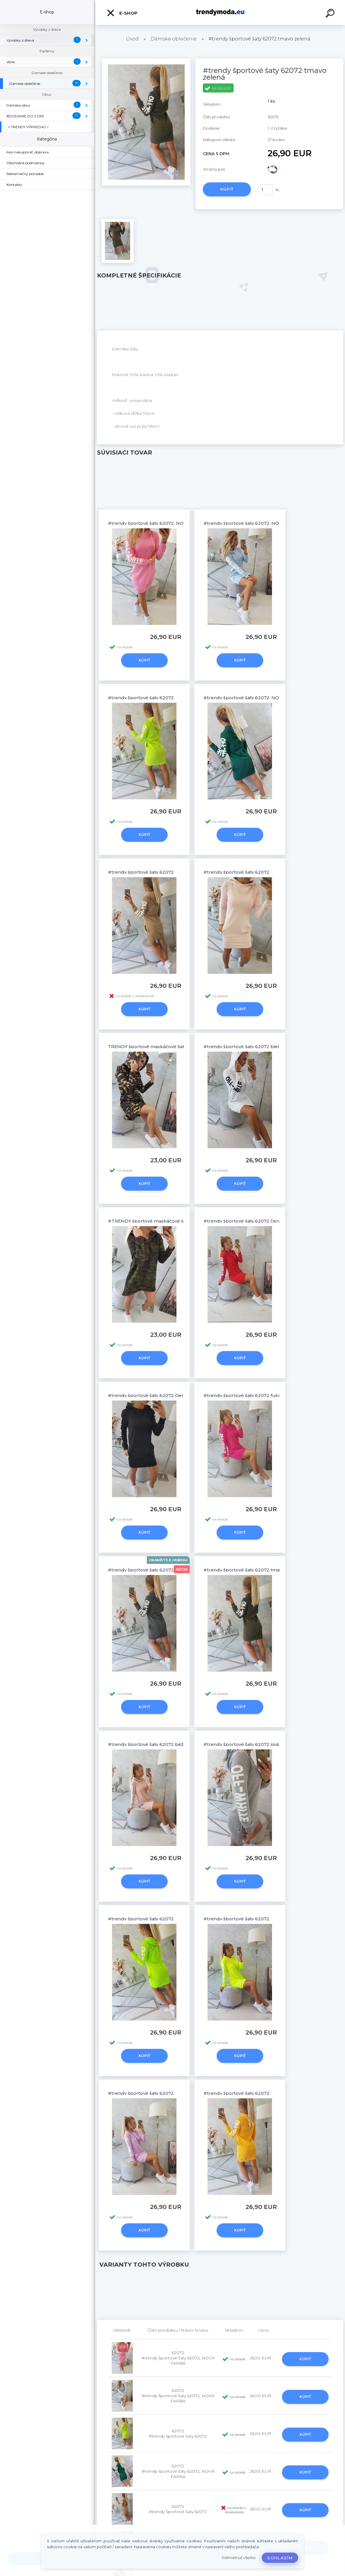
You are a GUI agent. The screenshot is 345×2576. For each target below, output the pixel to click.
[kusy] (265, 190)
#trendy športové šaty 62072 (141, 697)
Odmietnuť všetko (239, 2558)
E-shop (121, 12)
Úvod (132, 39)
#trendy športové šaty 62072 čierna (148, 1395)
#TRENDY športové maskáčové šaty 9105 (154, 1221)
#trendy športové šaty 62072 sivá (241, 1744)
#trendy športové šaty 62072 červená (246, 1221)
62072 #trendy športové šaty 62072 (178, 2433)
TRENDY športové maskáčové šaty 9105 (153, 1046)
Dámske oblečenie (174, 39)
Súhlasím (280, 2558)
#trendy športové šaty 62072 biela (242, 1046)
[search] (331, 14)
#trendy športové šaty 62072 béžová (149, 1744)
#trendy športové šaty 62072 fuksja (243, 1395)
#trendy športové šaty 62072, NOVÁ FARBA (157, 523)
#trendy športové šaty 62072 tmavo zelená (252, 1569)
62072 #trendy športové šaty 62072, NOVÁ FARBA (178, 2358)
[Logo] (220, 12)
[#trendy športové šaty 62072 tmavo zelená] (146, 60)
